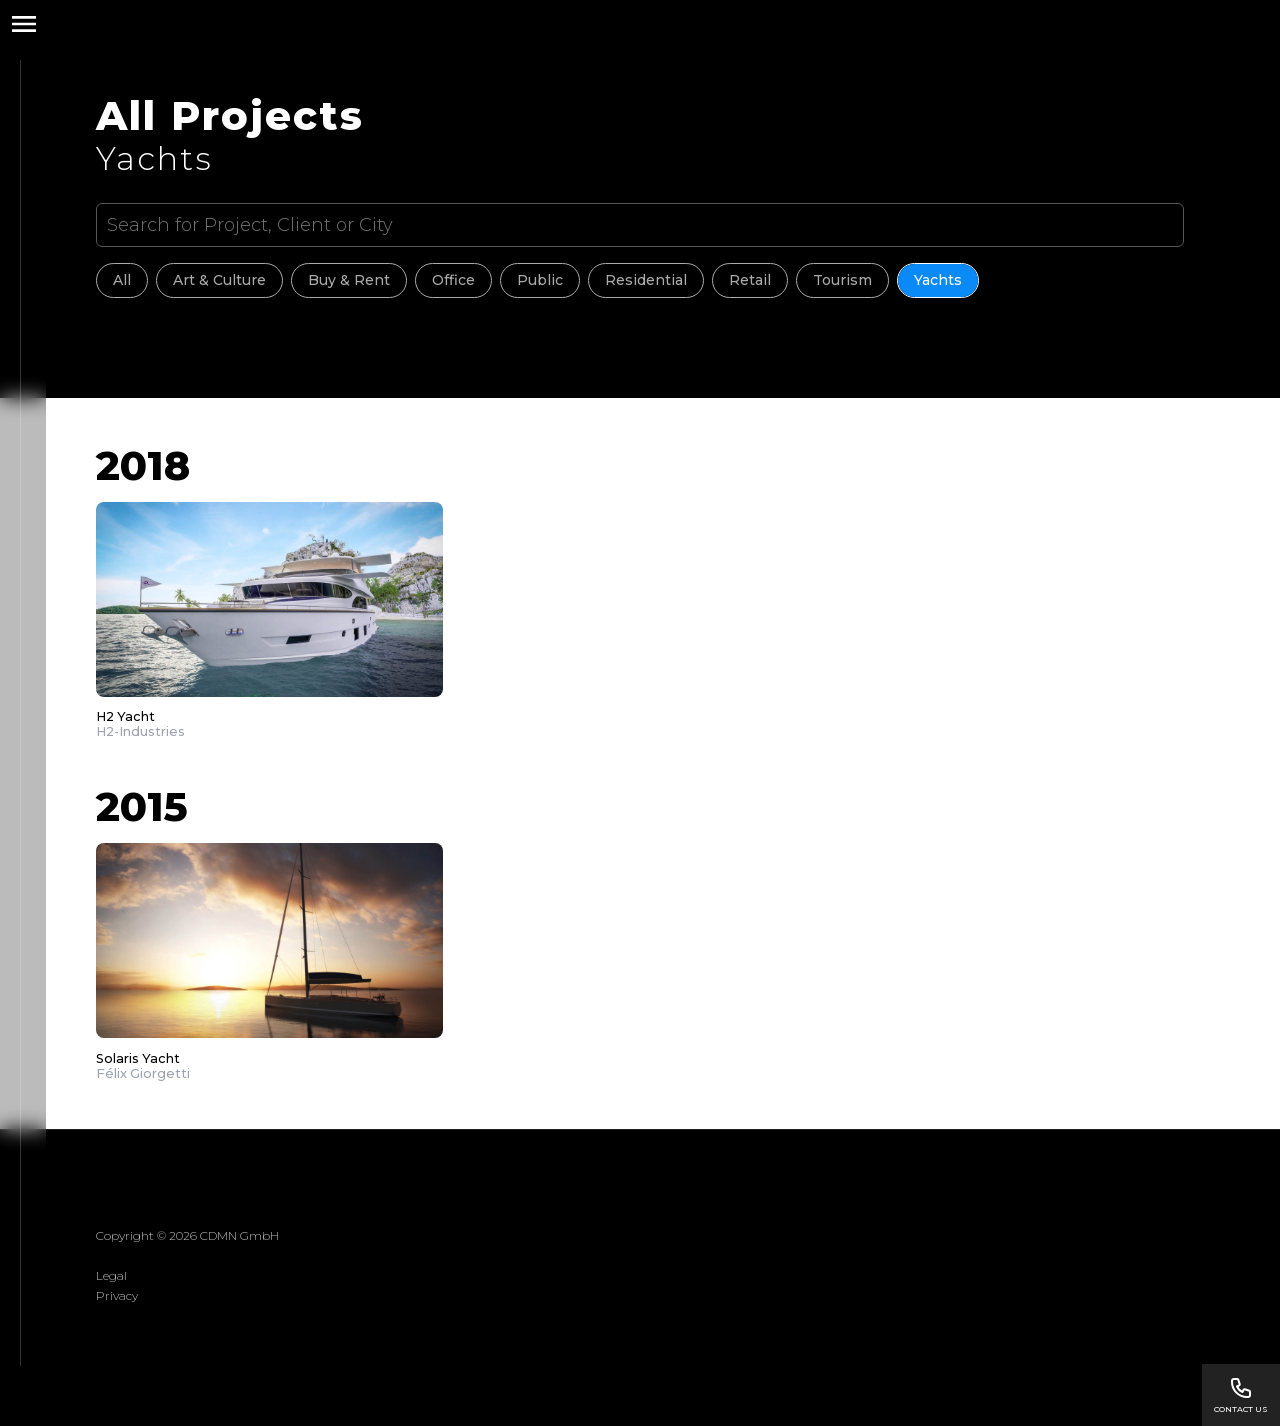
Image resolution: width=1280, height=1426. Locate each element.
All (122, 280)
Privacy (117, 1295)
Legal (111, 1275)
